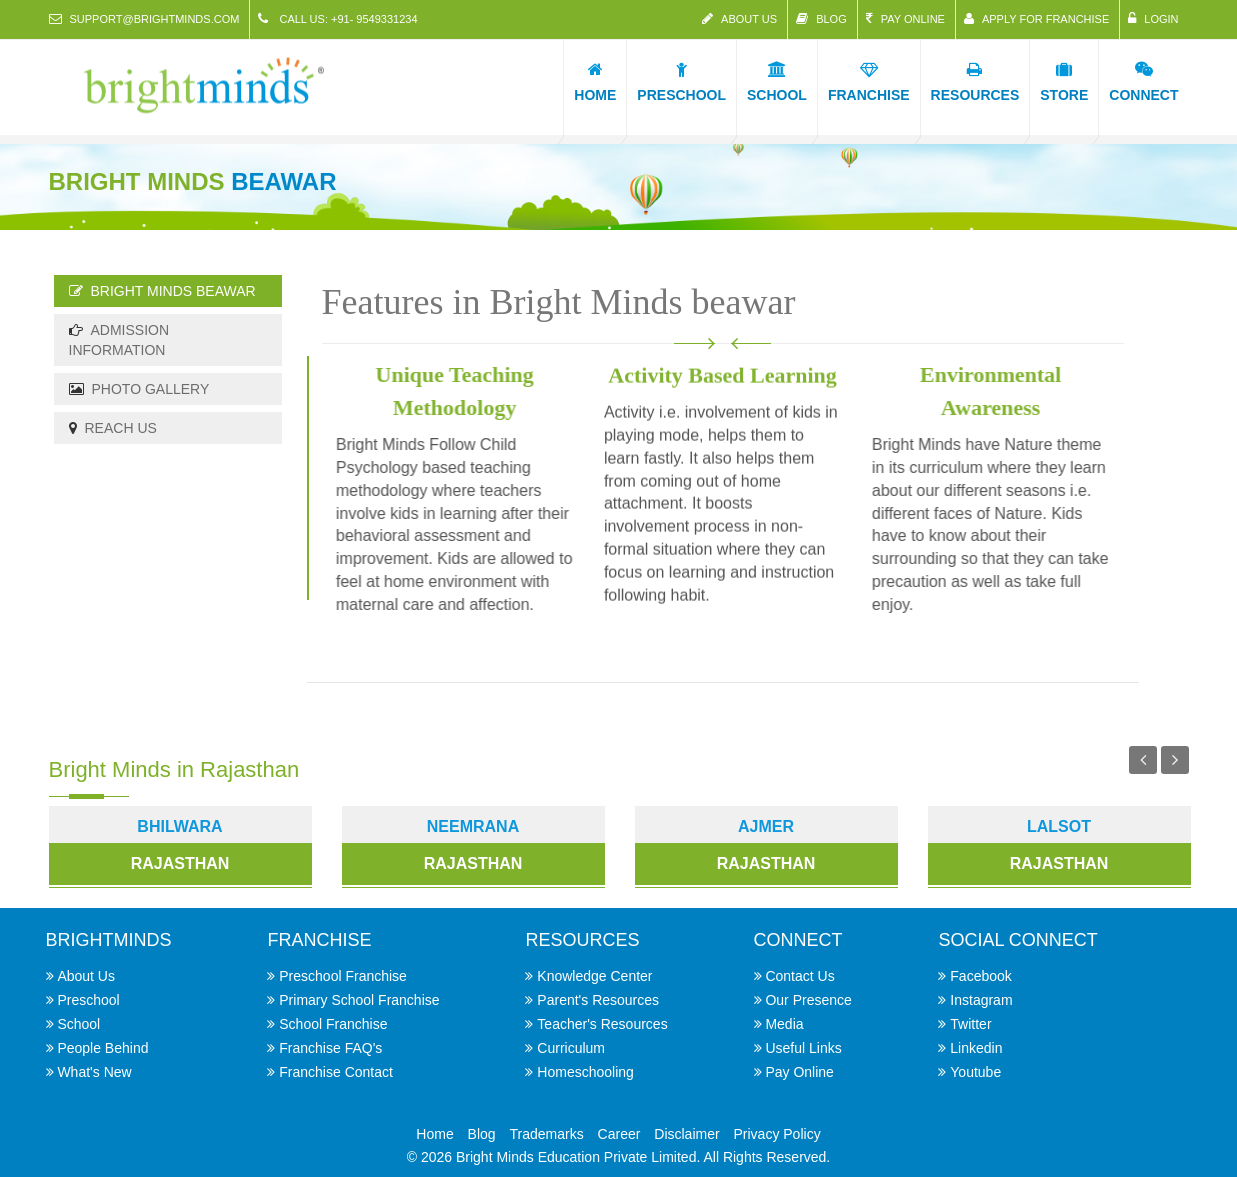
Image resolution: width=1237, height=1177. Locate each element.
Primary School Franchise (359, 1000)
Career (619, 1134)
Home (434, 1134)
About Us (739, 18)
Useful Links (803, 1048)
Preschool (88, 1000)
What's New (94, 1072)
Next (1175, 760)
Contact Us (799, 976)
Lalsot (1059, 826)
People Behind (102, 1048)
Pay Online (905, 18)
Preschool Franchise (343, 976)
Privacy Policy (777, 1134)
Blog (821, 18)
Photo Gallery (139, 389)
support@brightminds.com (144, 18)
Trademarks (547, 1134)
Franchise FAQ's (330, 1048)
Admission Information (119, 340)
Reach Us (113, 428)
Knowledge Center (594, 976)
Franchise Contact (336, 1072)
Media (784, 1024)
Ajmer (766, 826)
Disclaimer (686, 1134)
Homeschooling (585, 1072)
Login (1153, 18)
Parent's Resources (598, 1000)
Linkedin (976, 1048)
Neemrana (473, 826)
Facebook (980, 976)
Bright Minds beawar (162, 291)
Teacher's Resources (602, 1024)
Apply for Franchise (1036, 18)
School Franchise (333, 1024)
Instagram (981, 1000)
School (78, 1024)
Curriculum (571, 1048)
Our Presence (808, 1000)
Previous (1143, 760)
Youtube (975, 1072)
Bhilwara (179, 826)
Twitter (970, 1024)
